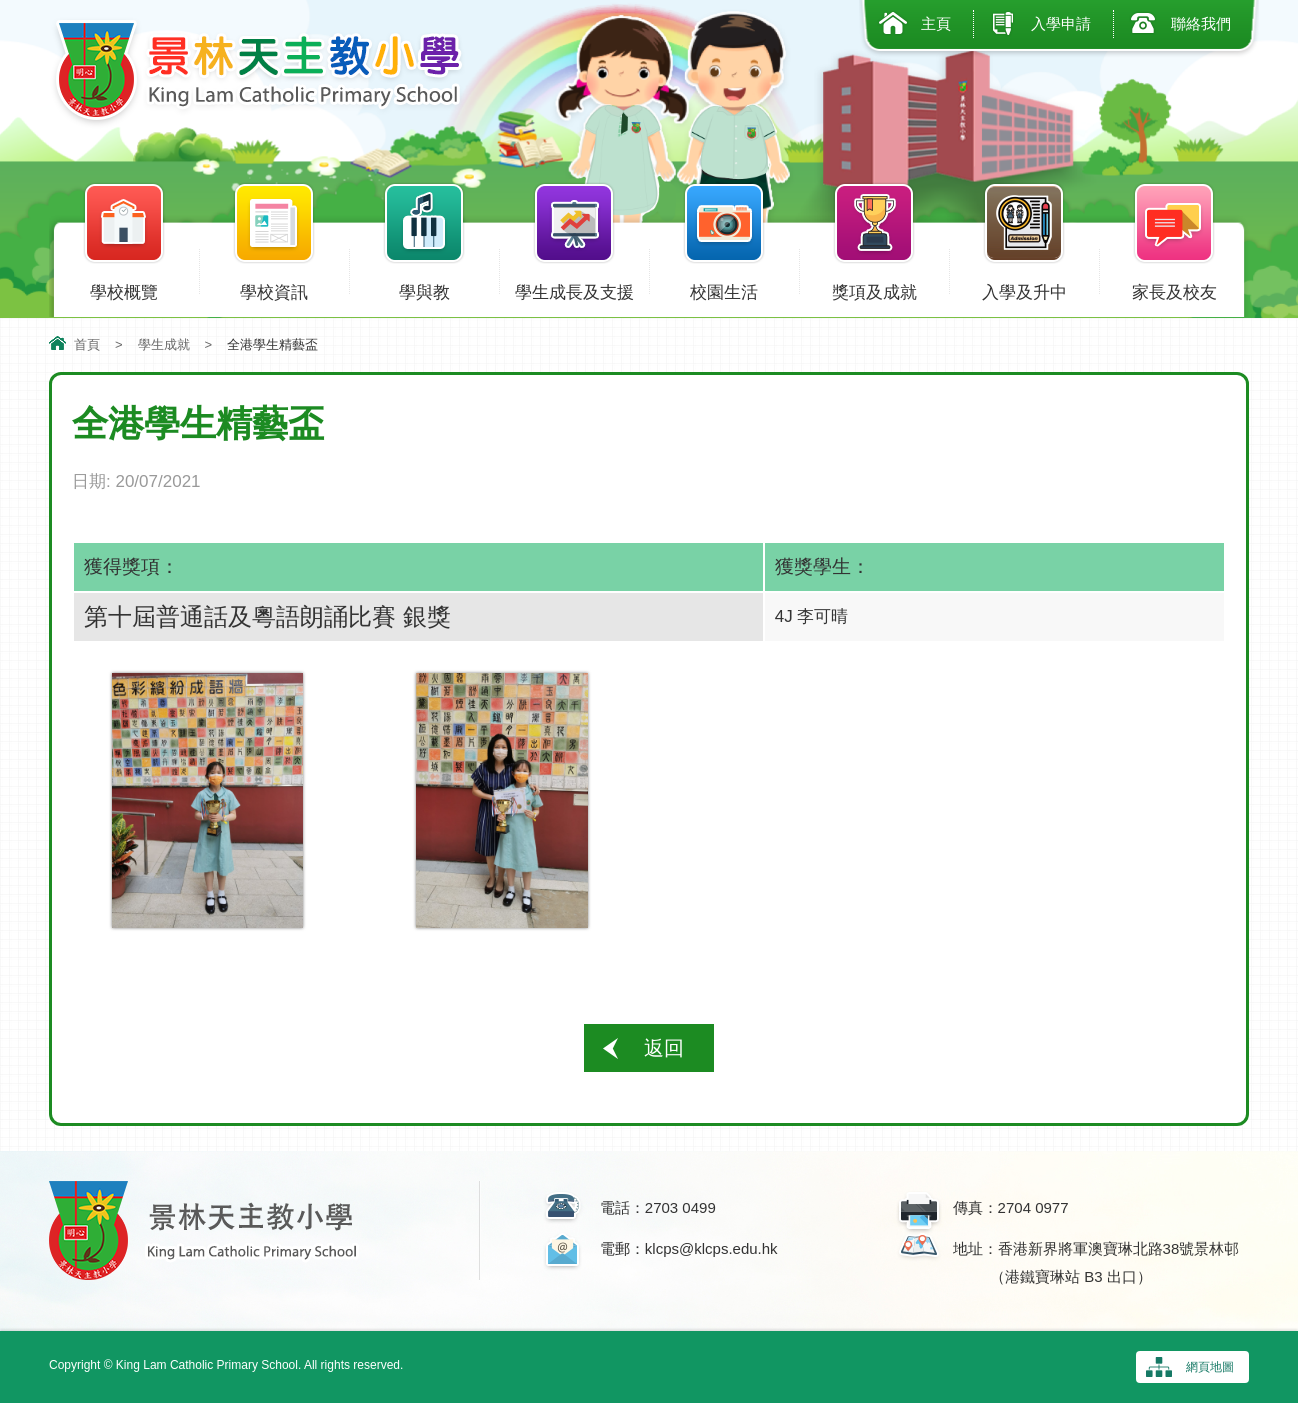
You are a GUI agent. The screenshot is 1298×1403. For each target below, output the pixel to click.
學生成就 (164, 344)
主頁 (936, 23)
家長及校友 (1174, 288)
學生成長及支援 (574, 288)
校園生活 (724, 288)
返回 (664, 1048)
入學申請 (1061, 23)
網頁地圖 (1210, 1367)
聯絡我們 (1201, 23)
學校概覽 (124, 288)
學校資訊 (274, 288)
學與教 (424, 288)
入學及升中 (1024, 288)
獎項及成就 (874, 288)
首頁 (87, 344)
